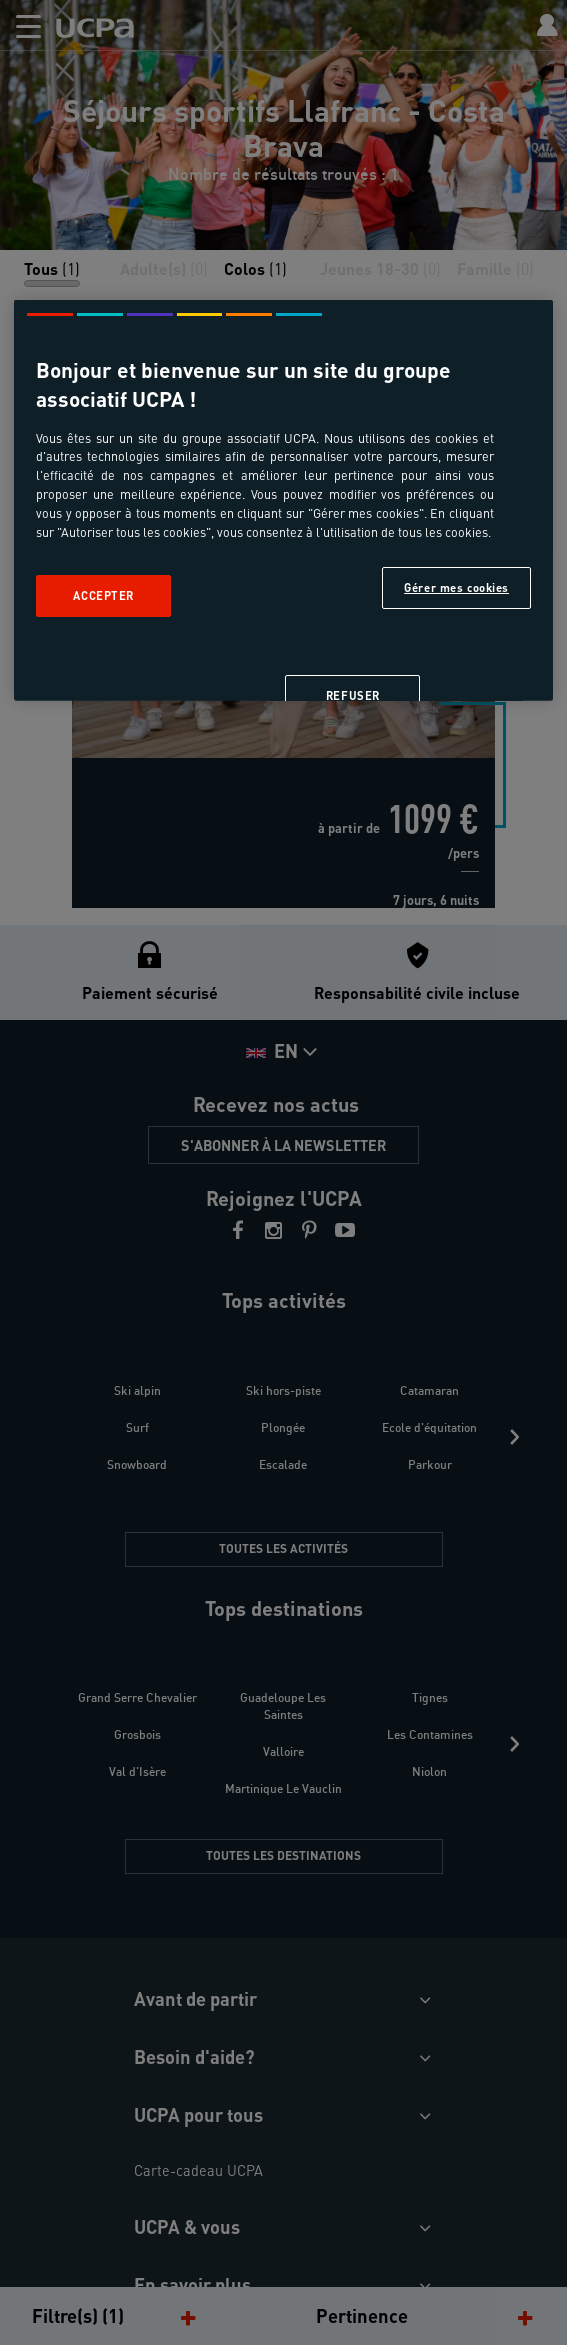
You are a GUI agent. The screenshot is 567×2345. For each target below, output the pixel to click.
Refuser (353, 695)
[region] (283, 500)
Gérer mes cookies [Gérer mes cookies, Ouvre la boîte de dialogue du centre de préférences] (456, 587)
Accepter (103, 595)
